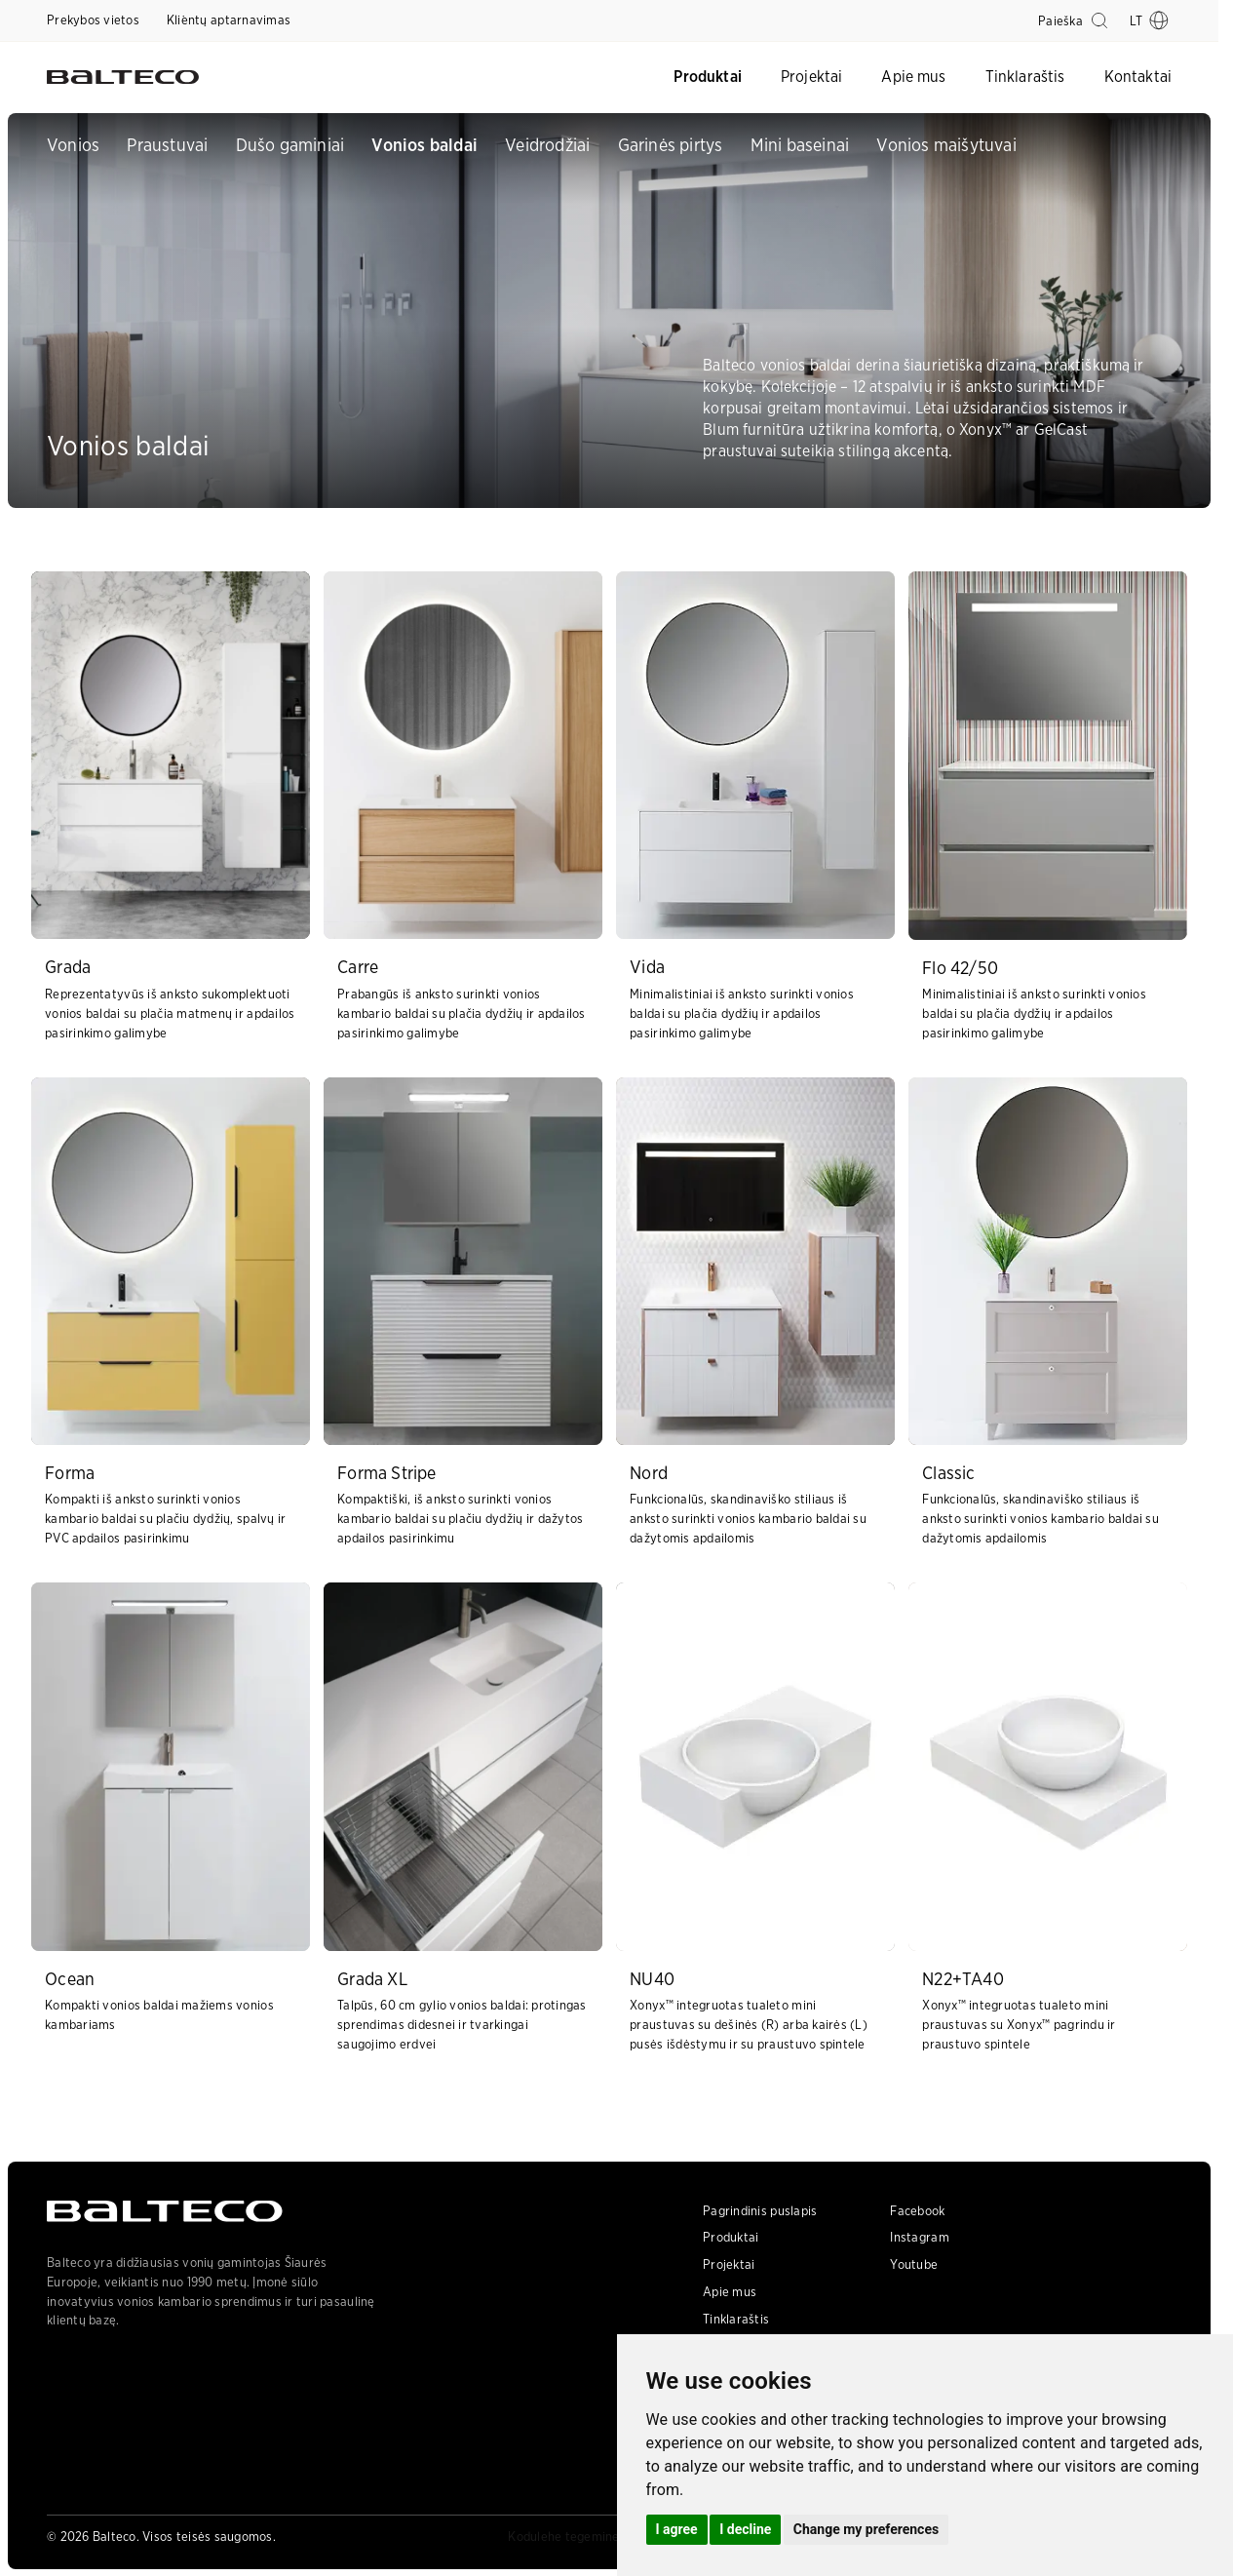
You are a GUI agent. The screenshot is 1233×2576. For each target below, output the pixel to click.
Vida (647, 966)
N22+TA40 (963, 1979)
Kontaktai (1138, 76)
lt (1149, 20)
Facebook (917, 2211)
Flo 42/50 (960, 967)
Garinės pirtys (670, 145)
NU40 (652, 1979)
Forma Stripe (386, 1473)
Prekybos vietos (93, 20)
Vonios (73, 145)
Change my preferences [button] (866, 2529)
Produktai (707, 76)
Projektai (811, 76)
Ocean (70, 1979)
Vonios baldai (424, 145)
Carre (357, 966)
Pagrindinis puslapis (760, 2211)
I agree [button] (677, 2529)
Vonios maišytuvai (946, 145)
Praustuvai (167, 145)
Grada (68, 966)
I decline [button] (745, 2529)
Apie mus (913, 76)
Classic (948, 1473)
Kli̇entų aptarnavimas (228, 20)
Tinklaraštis (1025, 76)
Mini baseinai (800, 145)
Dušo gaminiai (290, 145)
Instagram (919, 2237)
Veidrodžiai (547, 145)
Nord (649, 1473)
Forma (70, 1473)
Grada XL (372, 1979)
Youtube (914, 2264)
